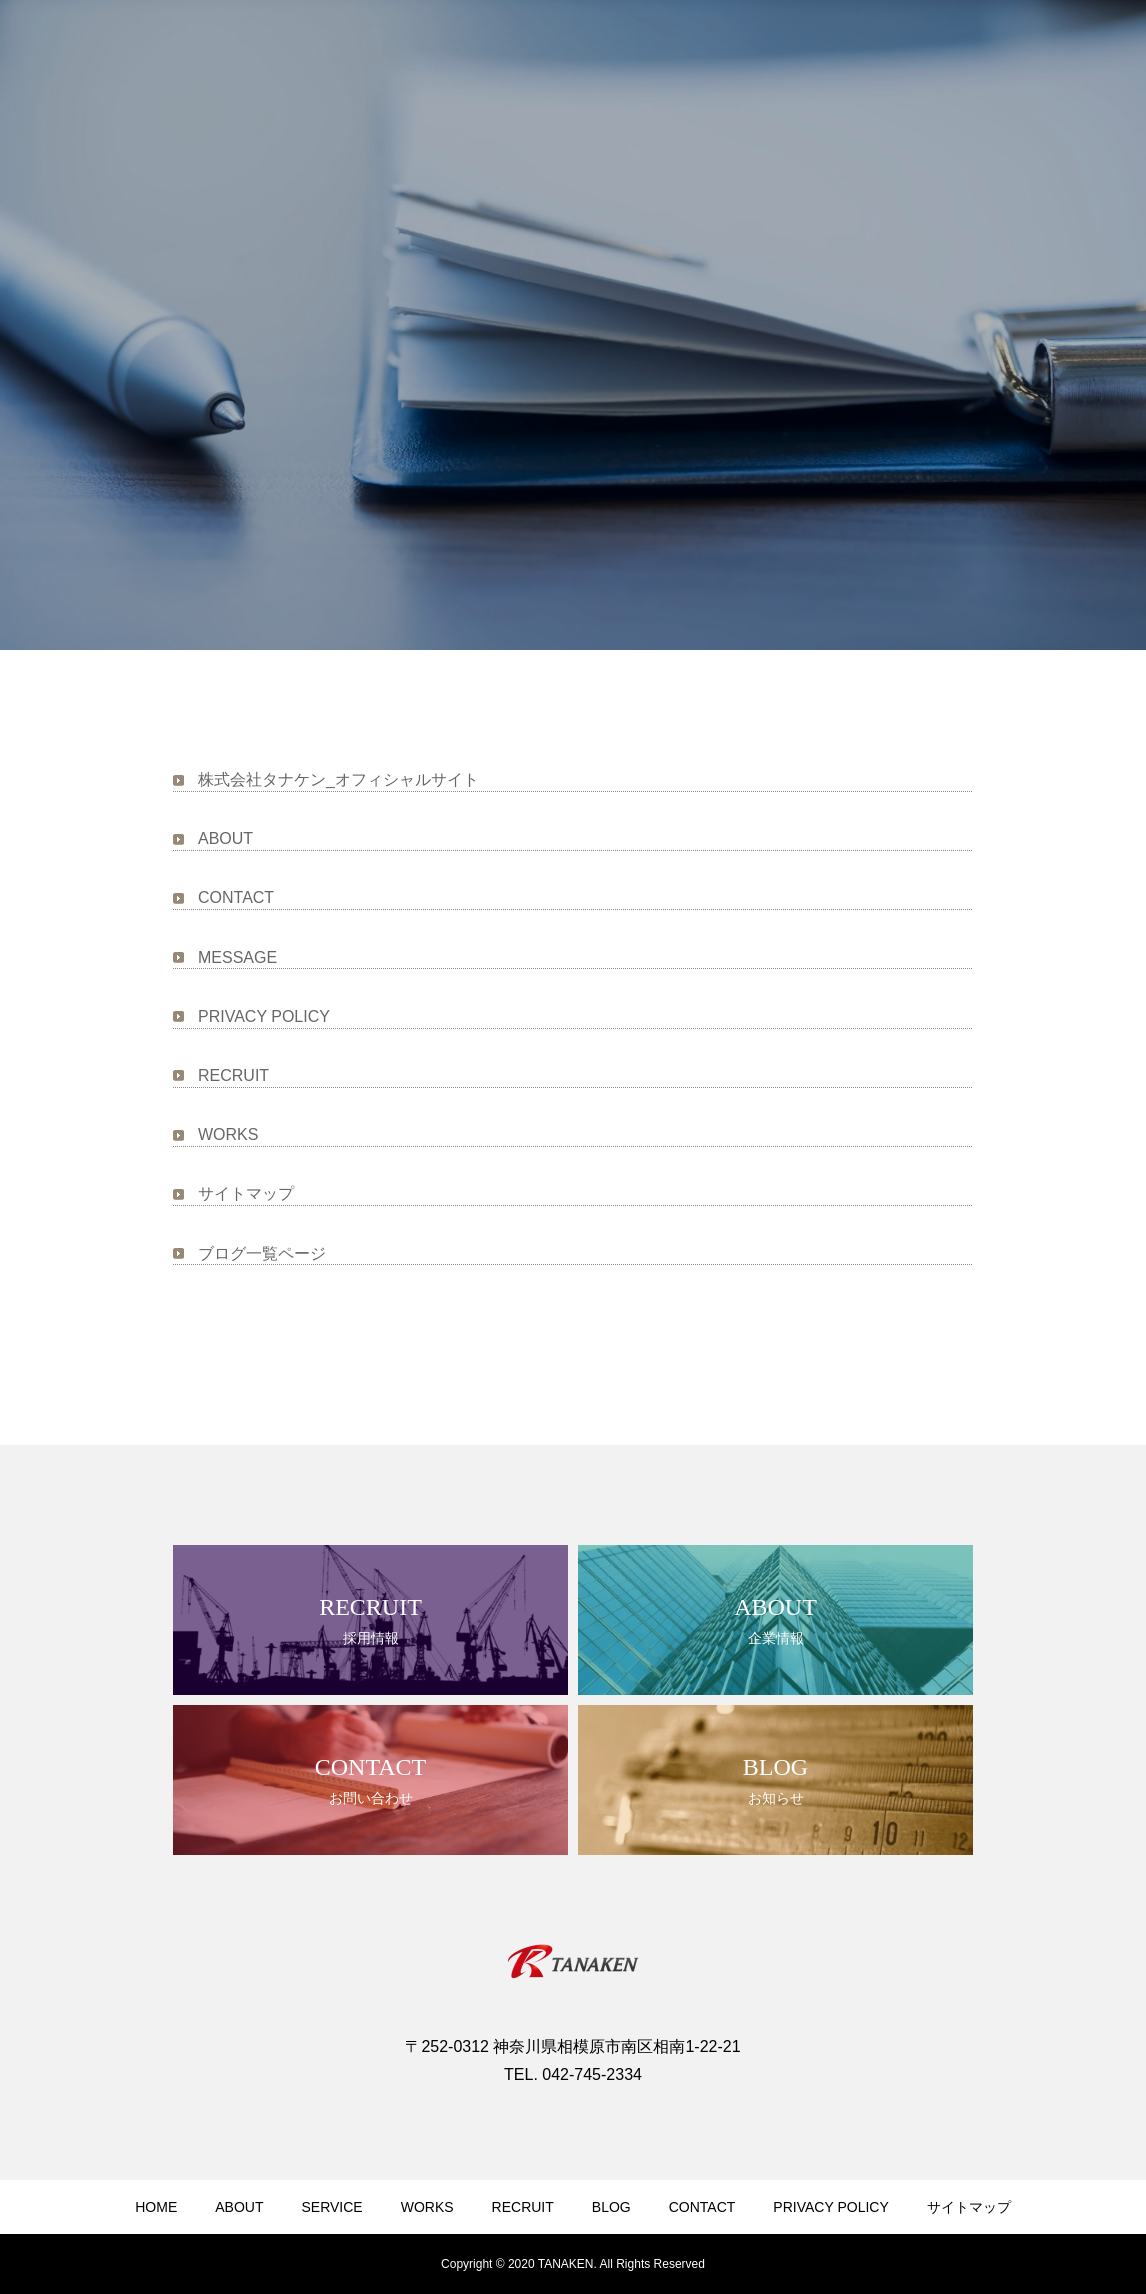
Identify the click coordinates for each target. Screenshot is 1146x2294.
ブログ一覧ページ (262, 1253)
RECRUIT (233, 1075)
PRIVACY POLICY (264, 1016)
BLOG (611, 2207)
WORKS (228, 1134)
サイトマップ (246, 1193)
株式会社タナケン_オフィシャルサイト (338, 779)
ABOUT (225, 838)
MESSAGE (237, 957)
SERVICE (331, 2207)
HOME (156, 2207)
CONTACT (236, 897)
